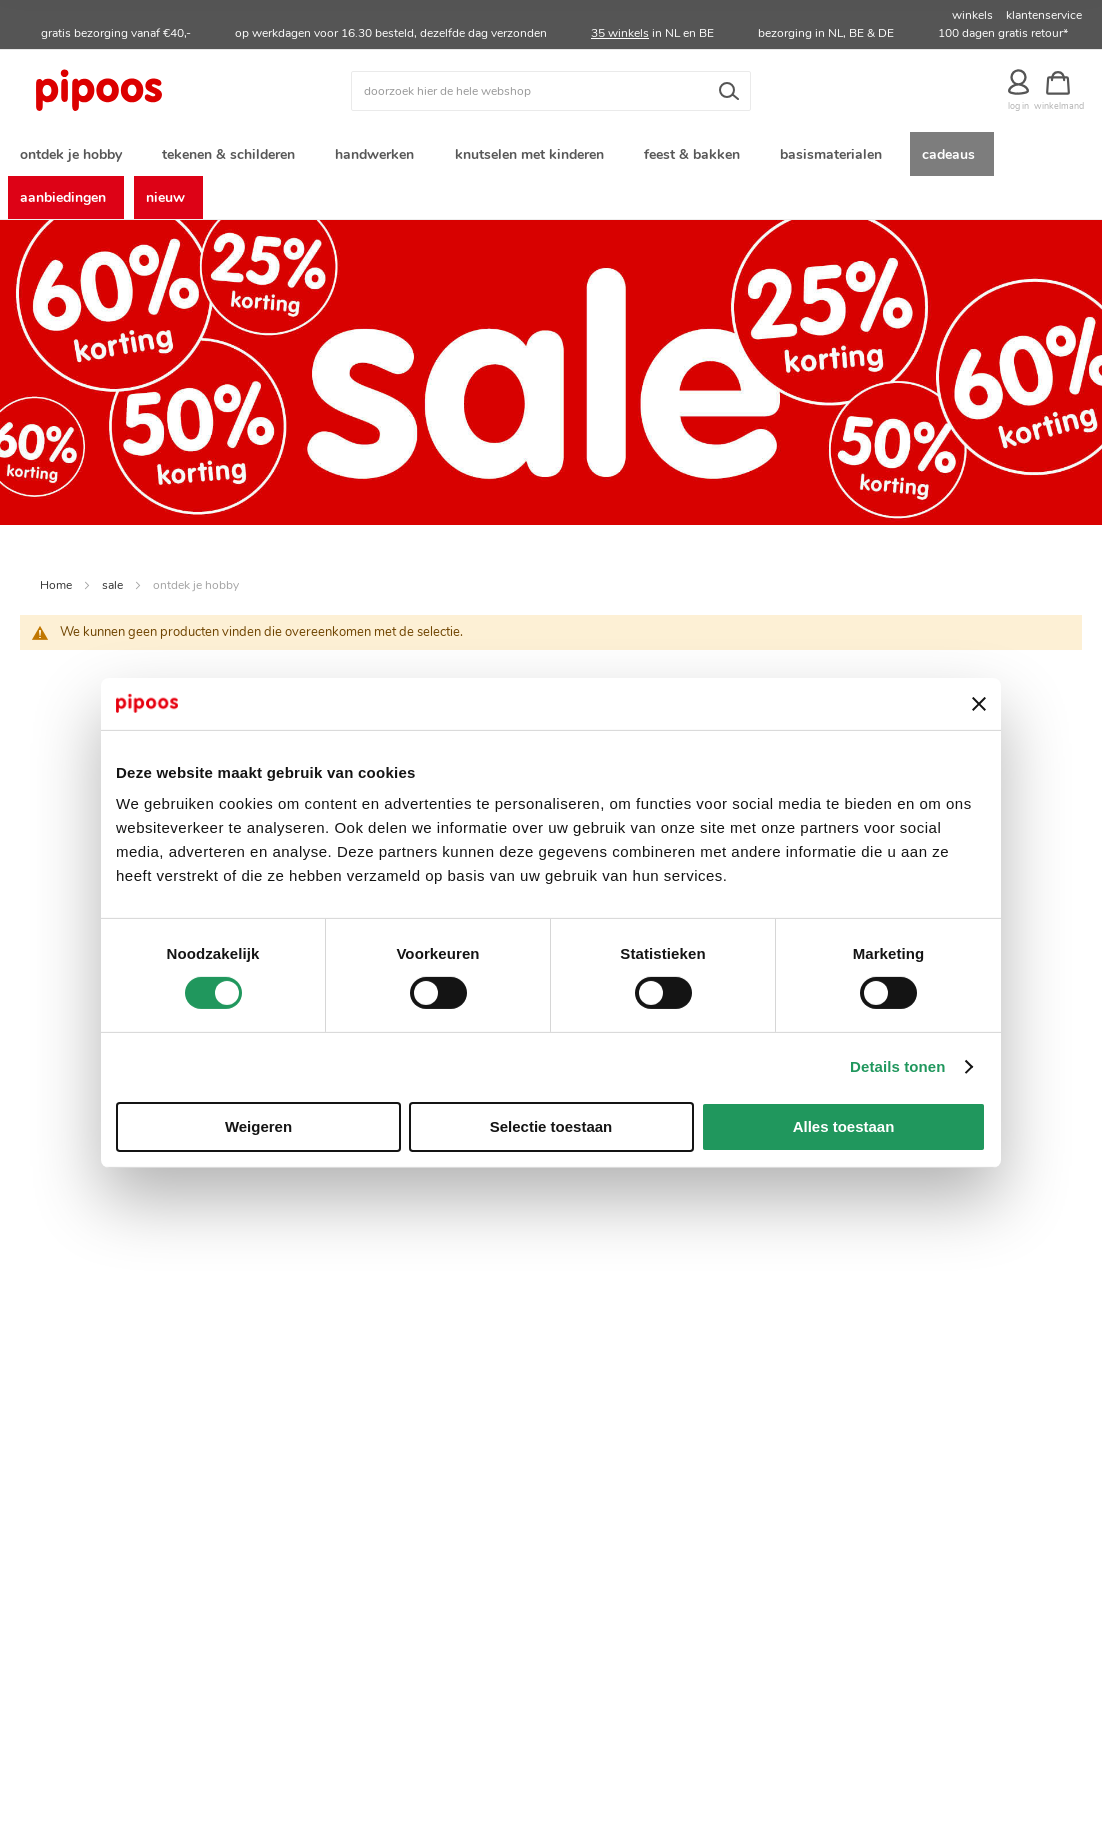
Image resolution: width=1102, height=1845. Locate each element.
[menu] (551, 179)
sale (112, 592)
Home (56, 592)
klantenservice (1044, 15)
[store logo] (153, 91)
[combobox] (551, 91)
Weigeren (258, 1126)
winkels (972, 15)
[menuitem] (75, 155)
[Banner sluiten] (979, 704)
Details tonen (897, 1066)
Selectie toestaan (551, 1126)
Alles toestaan (844, 1126)
